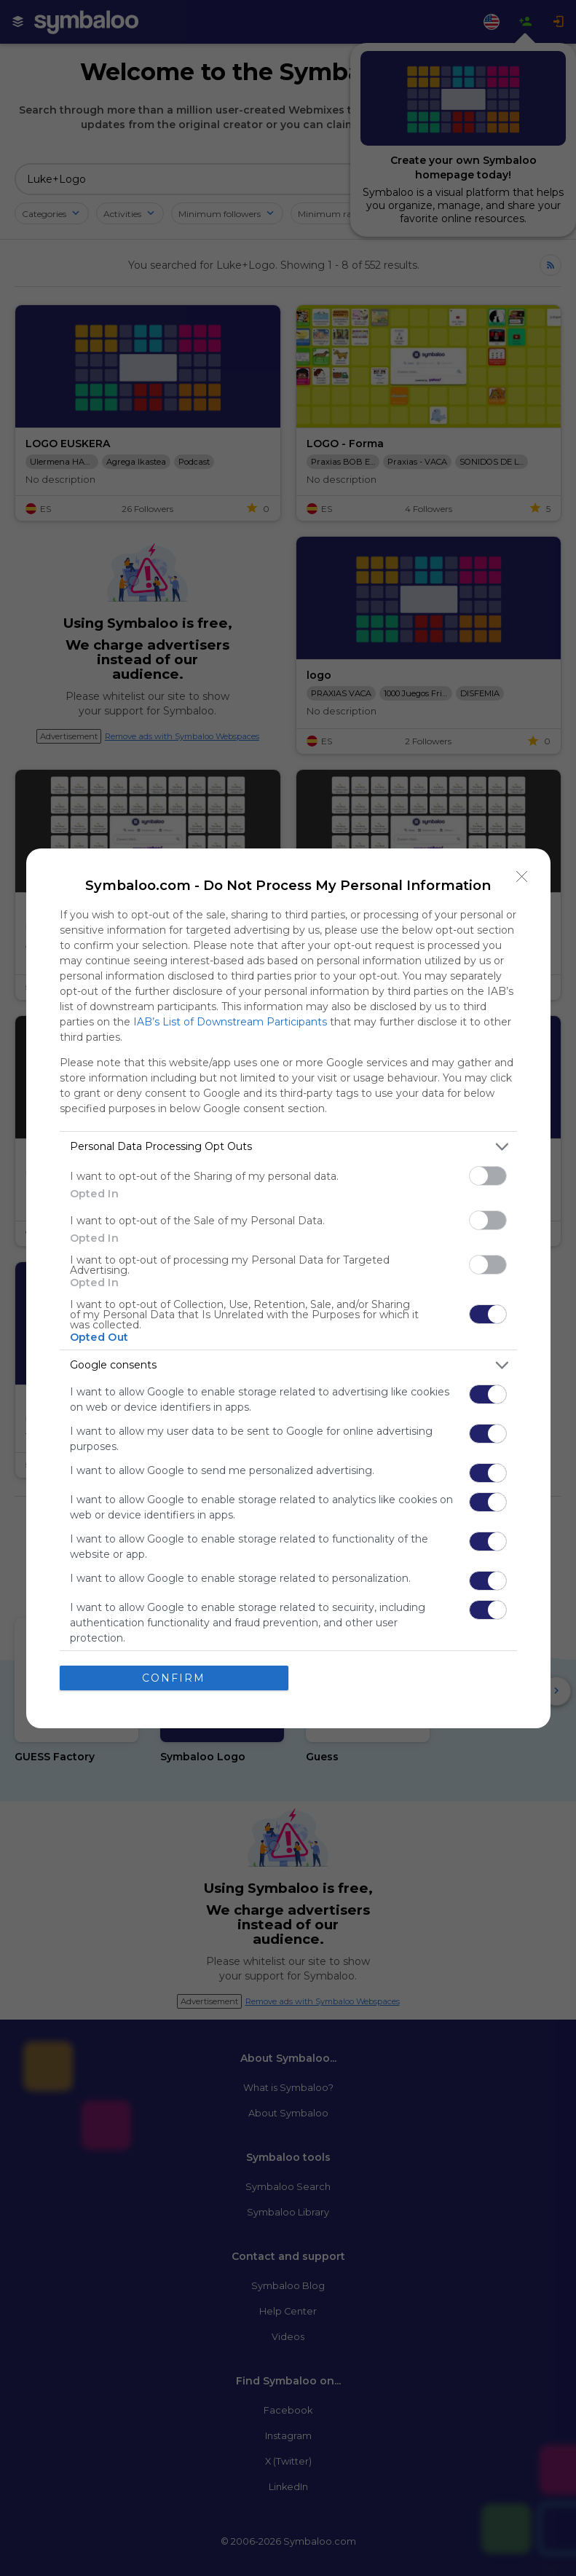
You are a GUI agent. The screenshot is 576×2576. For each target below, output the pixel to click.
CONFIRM (173, 1678)
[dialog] (288, 1288)
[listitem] (288, 1147)
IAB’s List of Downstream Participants (230, 1021)
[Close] (522, 877)
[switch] (488, 1176)
